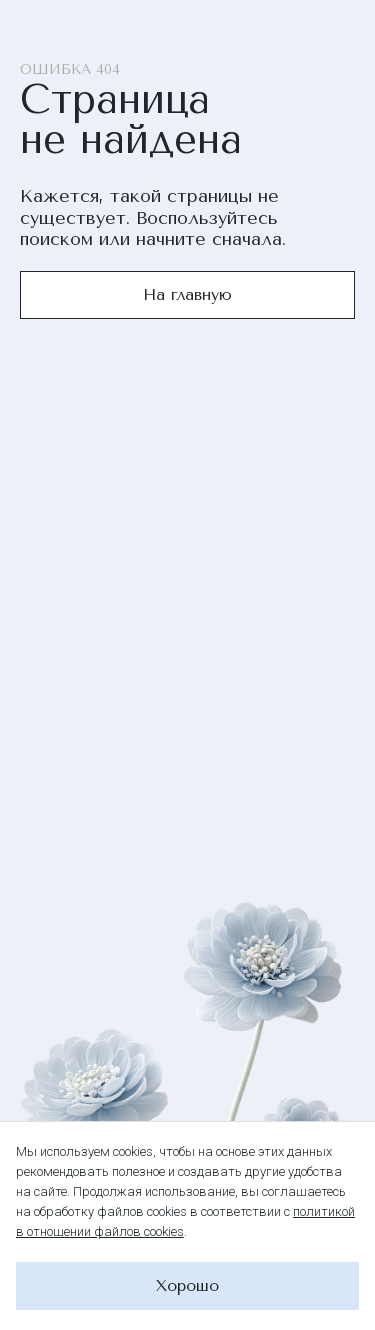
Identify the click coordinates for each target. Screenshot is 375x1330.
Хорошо (187, 1285)
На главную (187, 294)
